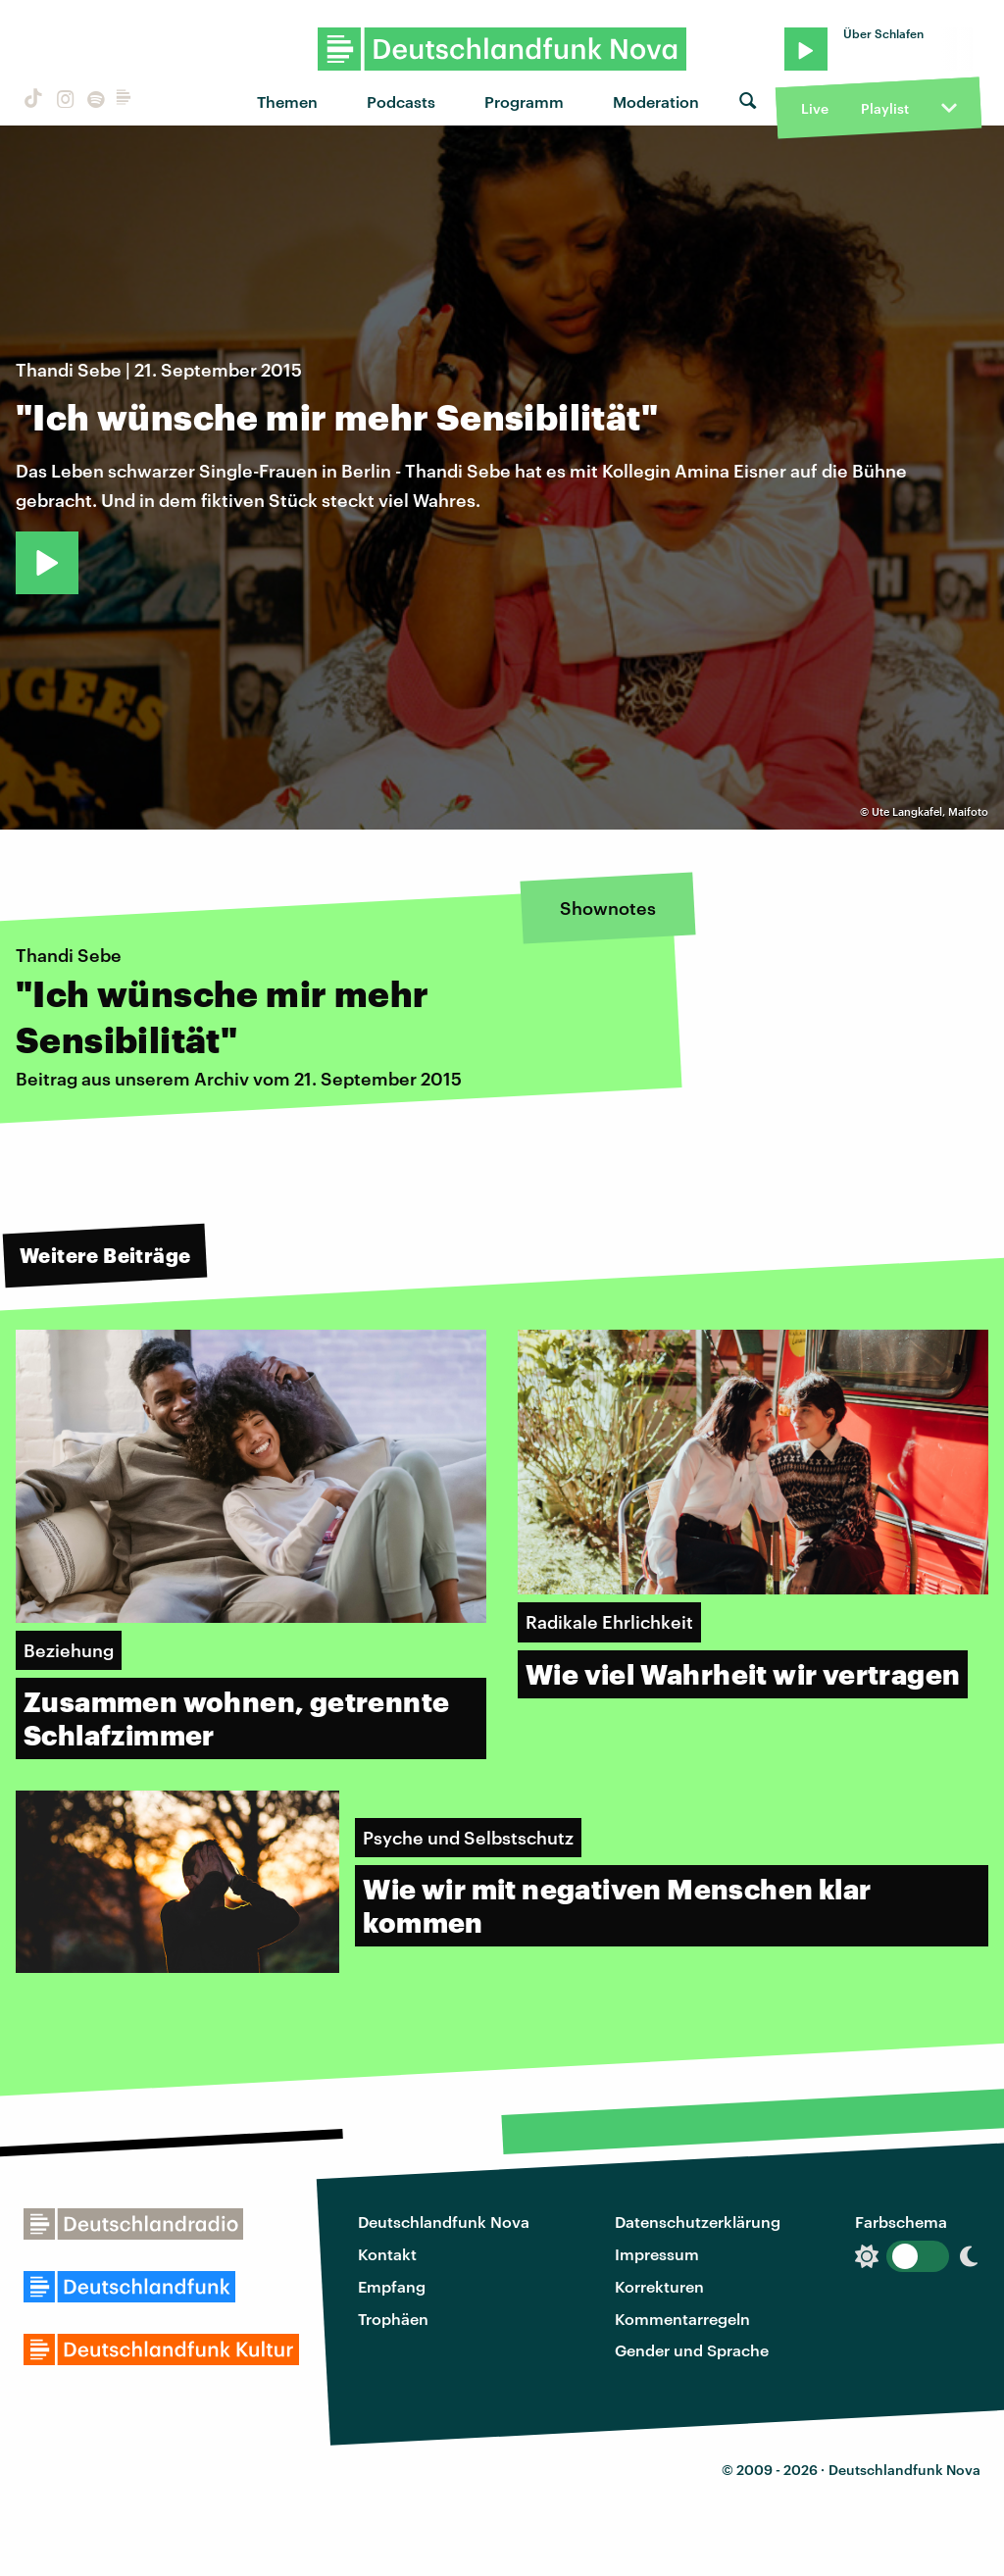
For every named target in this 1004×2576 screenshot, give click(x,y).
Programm (524, 101)
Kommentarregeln (682, 2318)
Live (814, 108)
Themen (287, 101)
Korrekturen (659, 2286)
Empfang (392, 2286)
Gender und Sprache (692, 2350)
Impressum (657, 2254)
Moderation (656, 101)
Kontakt (387, 2254)
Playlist (885, 108)
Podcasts (401, 101)
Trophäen (393, 2318)
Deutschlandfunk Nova (443, 2221)
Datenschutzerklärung (697, 2221)
